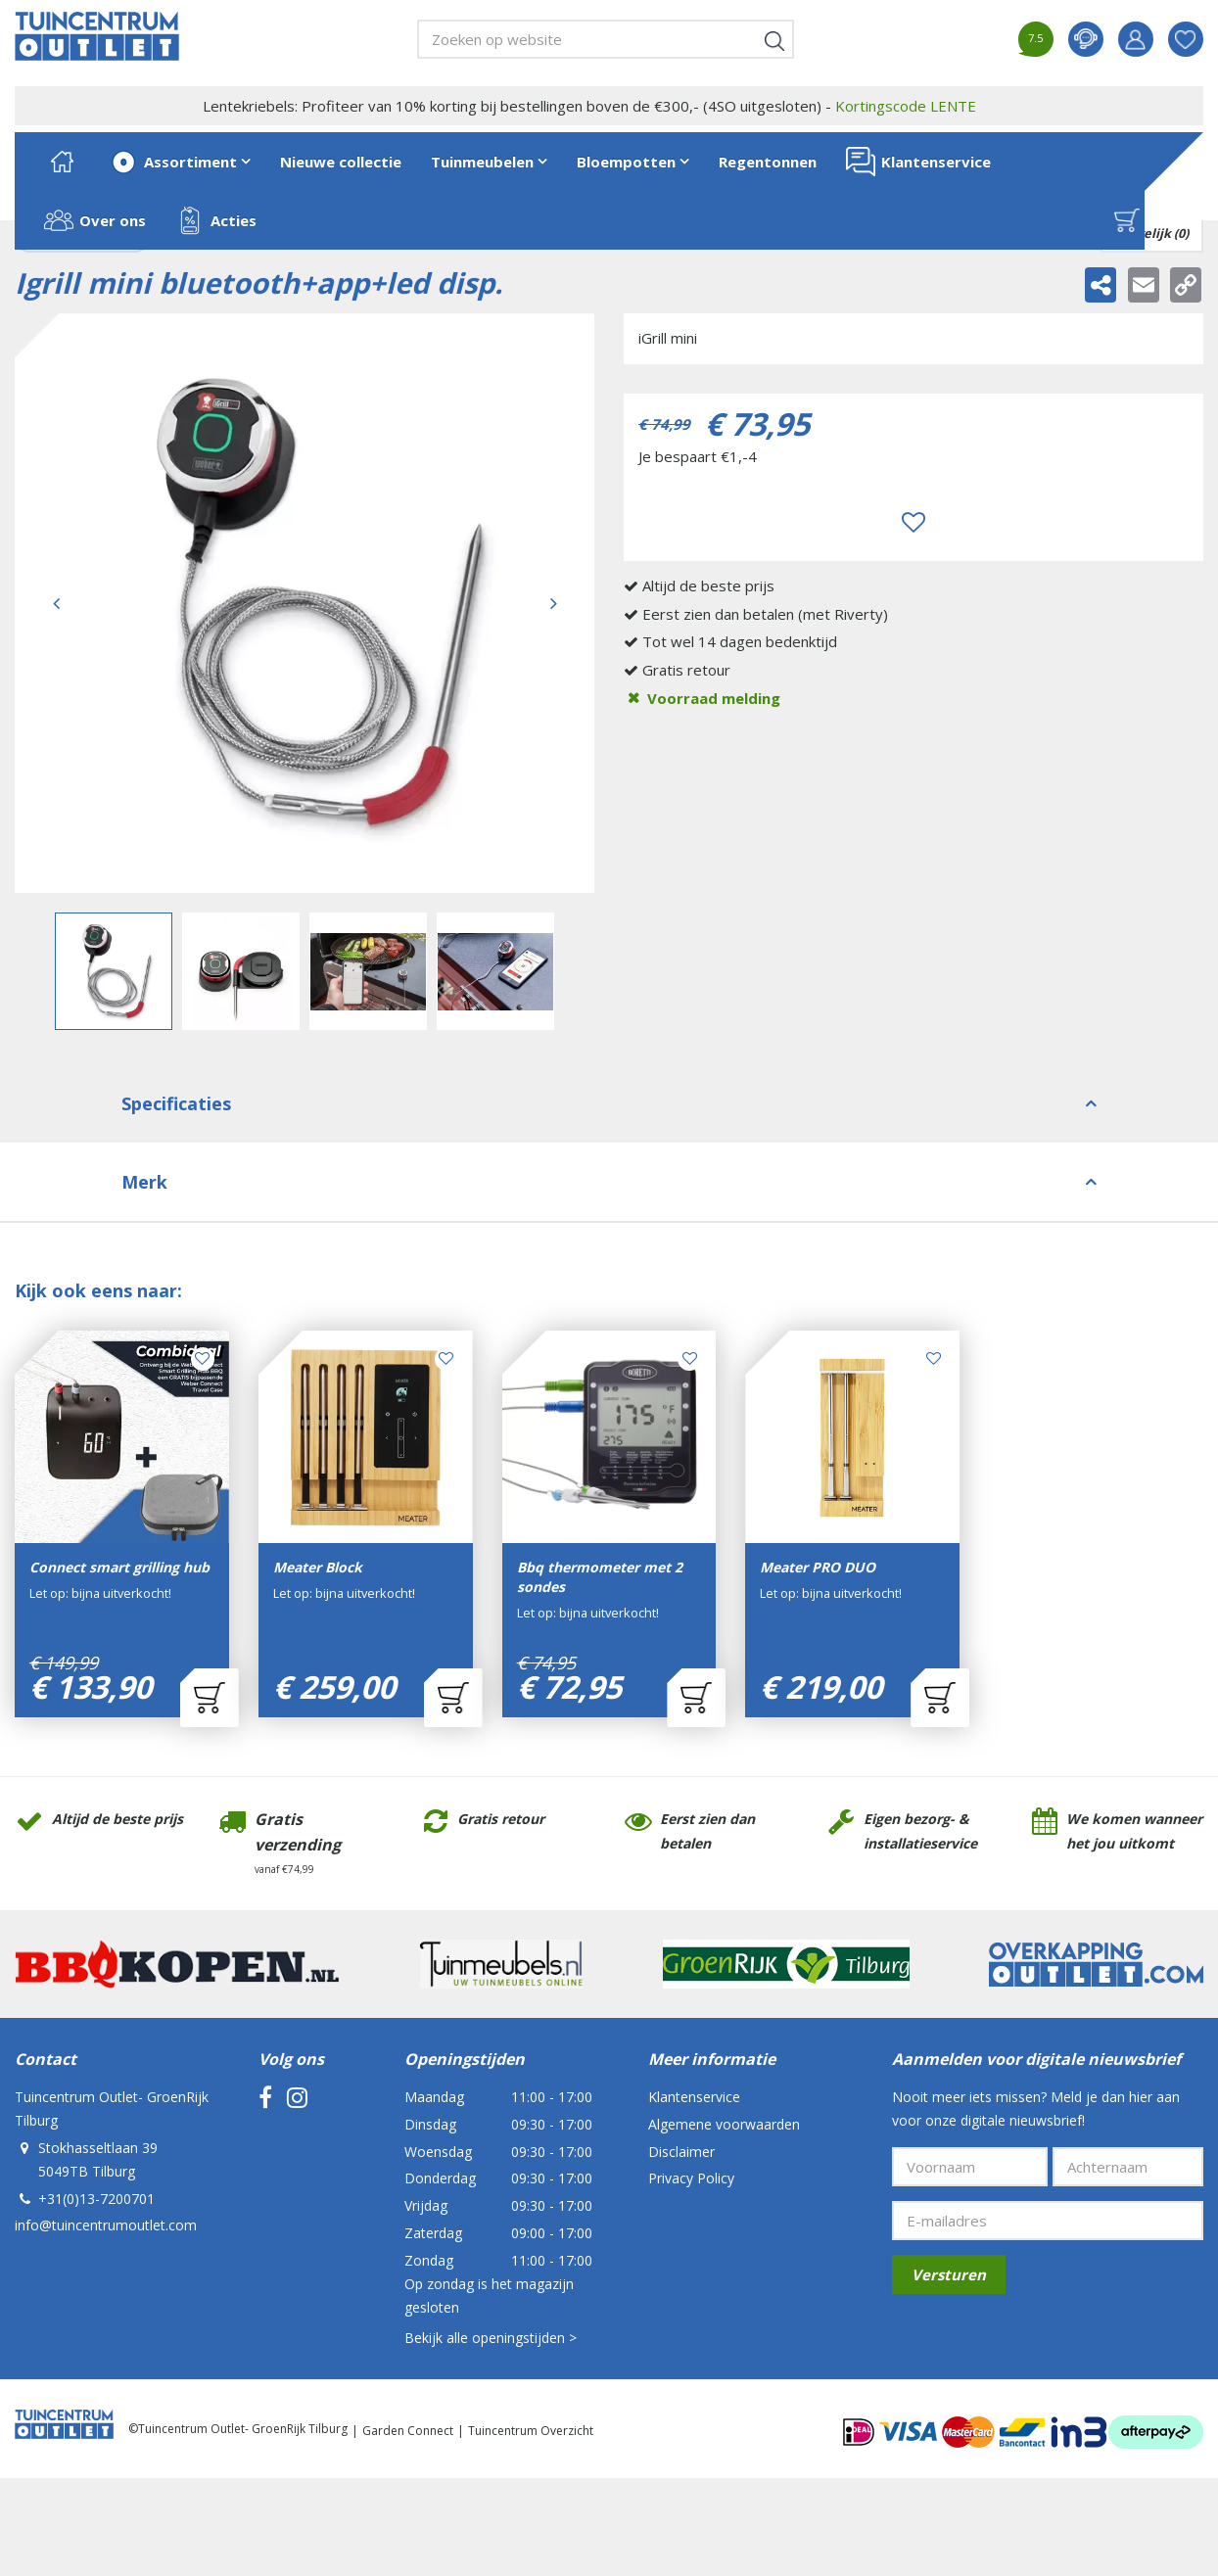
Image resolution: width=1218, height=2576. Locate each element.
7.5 (1035, 37)
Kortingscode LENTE (905, 106)
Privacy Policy (691, 2178)
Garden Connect (407, 2430)
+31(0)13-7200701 (96, 2198)
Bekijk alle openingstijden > (490, 2337)
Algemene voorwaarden (724, 2124)
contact (1085, 39)
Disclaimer (681, 2151)
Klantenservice (694, 2096)
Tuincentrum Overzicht (530, 2430)
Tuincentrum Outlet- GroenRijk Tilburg (112, 2108)
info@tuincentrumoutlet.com (106, 2225)
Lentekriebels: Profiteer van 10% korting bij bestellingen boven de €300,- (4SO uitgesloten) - (589, 106)
